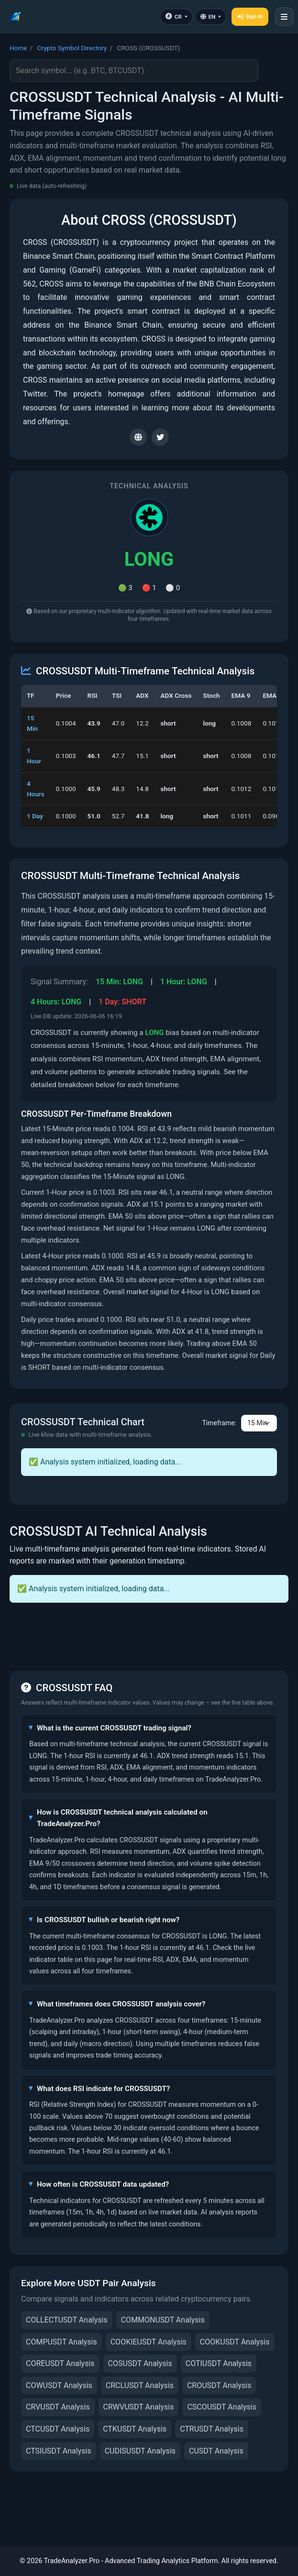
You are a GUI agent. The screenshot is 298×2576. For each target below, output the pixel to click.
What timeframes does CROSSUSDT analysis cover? (121, 2004)
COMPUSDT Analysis (61, 2341)
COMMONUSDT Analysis (163, 2319)
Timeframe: (219, 1423)
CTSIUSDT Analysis (58, 2450)
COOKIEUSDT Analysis (148, 2341)
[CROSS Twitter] (160, 437)
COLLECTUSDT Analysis (67, 2319)
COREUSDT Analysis (60, 2363)
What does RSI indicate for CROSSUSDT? (103, 2088)
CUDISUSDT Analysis (140, 2450)
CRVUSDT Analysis (58, 2406)
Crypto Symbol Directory (72, 48)
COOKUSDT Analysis (235, 2341)
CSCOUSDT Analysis (221, 2406)
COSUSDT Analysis (140, 2363)
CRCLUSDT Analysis (140, 2385)
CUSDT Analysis (216, 2450)
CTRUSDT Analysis (211, 2428)
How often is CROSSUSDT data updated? (103, 2184)
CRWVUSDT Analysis (138, 2406)
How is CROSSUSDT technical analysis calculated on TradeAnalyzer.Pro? (122, 1818)
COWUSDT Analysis (59, 2385)
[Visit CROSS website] (138, 437)
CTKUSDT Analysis (134, 2428)
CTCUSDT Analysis (57, 2428)
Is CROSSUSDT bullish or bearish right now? (108, 1919)
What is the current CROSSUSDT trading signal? (114, 1728)
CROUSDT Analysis (219, 2385)
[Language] (211, 17)
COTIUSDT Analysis (219, 2363)
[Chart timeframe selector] (259, 1423)
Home (18, 48)
